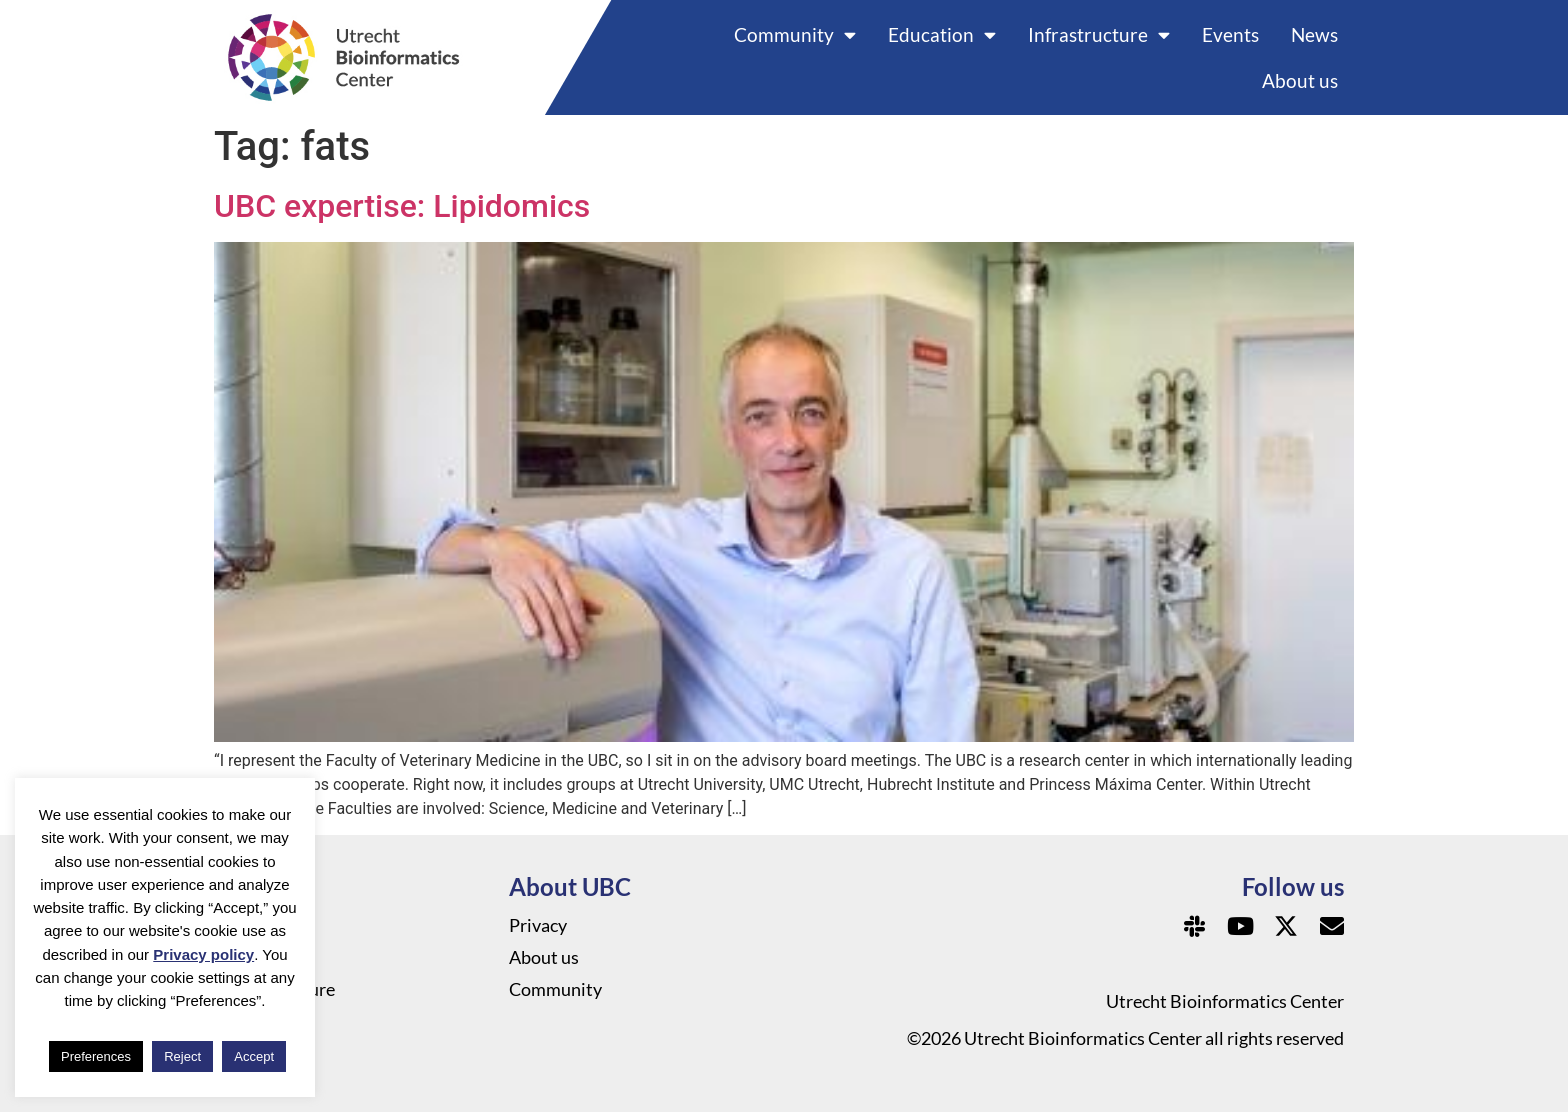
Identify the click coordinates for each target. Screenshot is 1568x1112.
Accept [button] (254, 1056)
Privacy (538, 925)
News (1314, 34)
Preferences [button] (96, 1056)
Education (942, 34)
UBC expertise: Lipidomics (402, 206)
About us (1300, 80)
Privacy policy (203, 954)
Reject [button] (182, 1056)
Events (1230, 34)
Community (795, 34)
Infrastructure (1099, 34)
